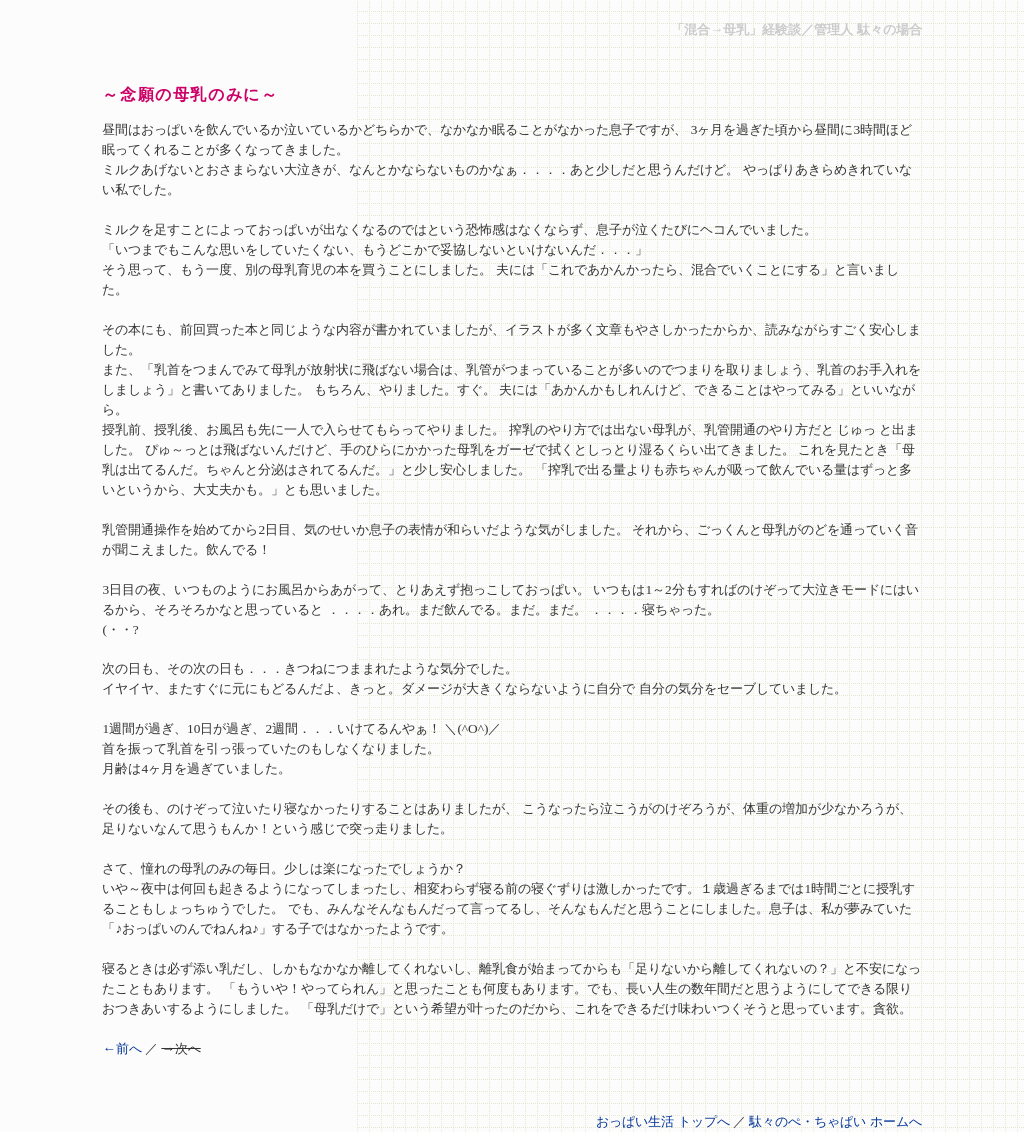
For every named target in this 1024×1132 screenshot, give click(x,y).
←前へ (121, 1048)
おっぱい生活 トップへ (662, 1121)
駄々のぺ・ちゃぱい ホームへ (835, 1121)
